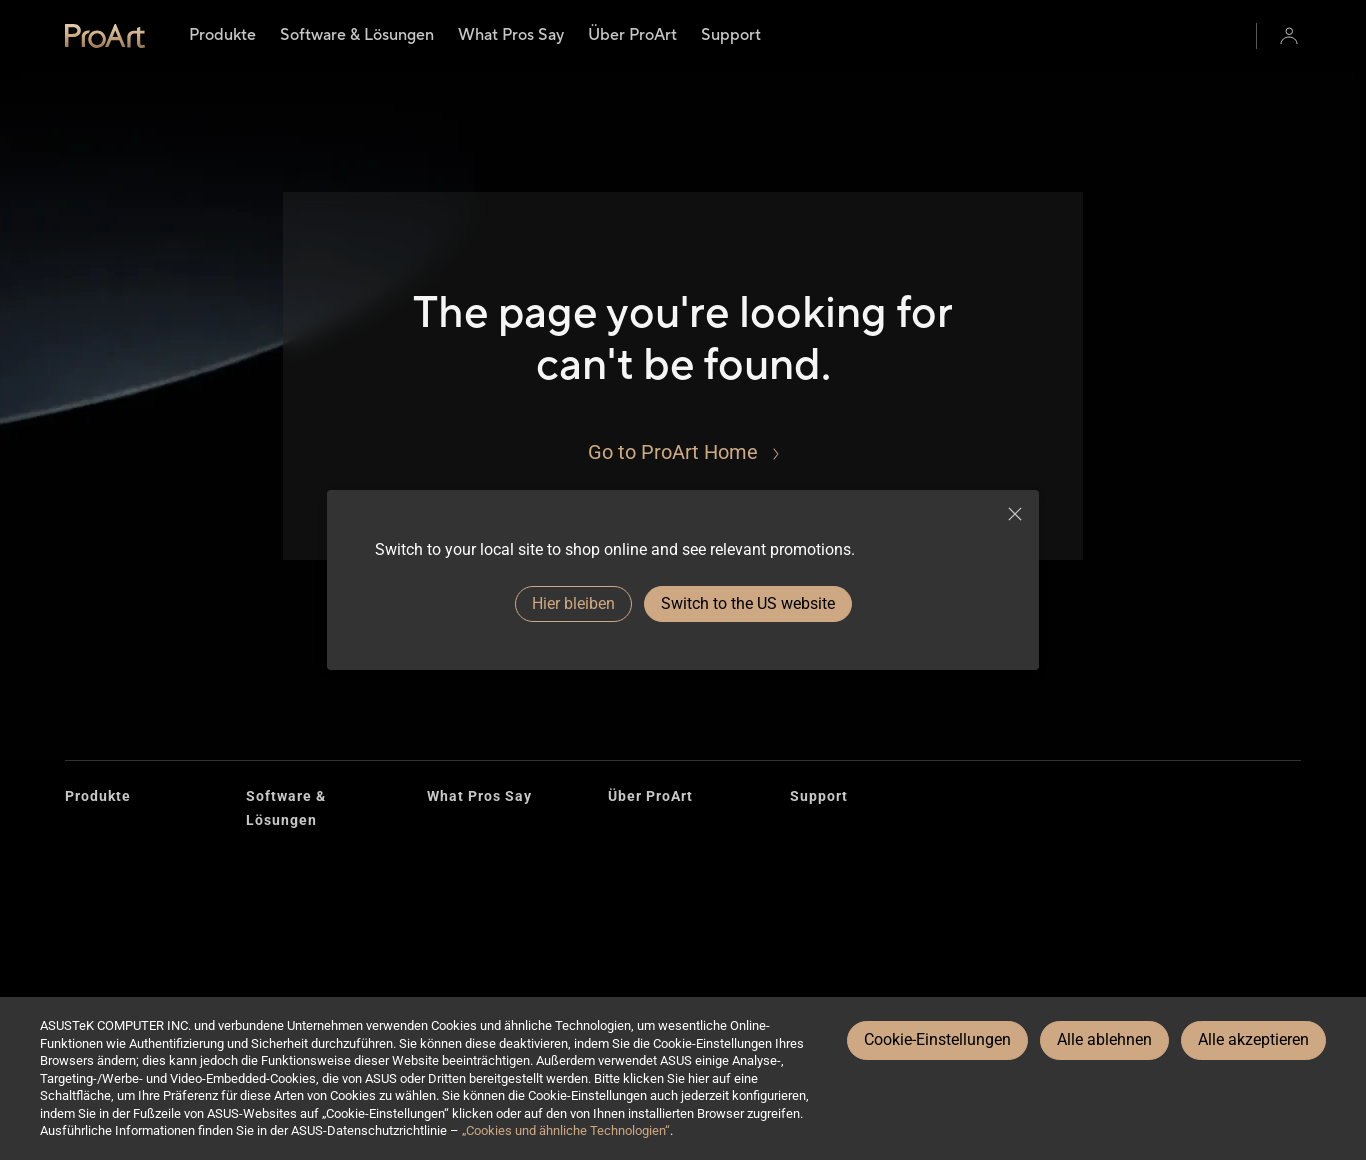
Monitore (93, 834)
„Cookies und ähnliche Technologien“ (566, 1130)
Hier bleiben (573, 603)
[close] (1015, 514)
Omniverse (280, 942)
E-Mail (810, 918)
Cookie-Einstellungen (937, 1039)
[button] (1289, 36)
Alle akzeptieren (1253, 1039)
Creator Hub (284, 858)
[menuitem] (222, 36)
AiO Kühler (98, 962)
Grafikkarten (105, 866)
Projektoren (102, 994)
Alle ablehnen (1104, 1039)
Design (630, 866)
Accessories (105, 930)
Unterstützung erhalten (863, 950)
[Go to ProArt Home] (683, 452)
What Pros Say (479, 796)
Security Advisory (845, 982)
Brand (626, 834)
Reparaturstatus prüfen (864, 834)
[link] (105, 36)
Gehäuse (93, 898)
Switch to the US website (748, 603)
